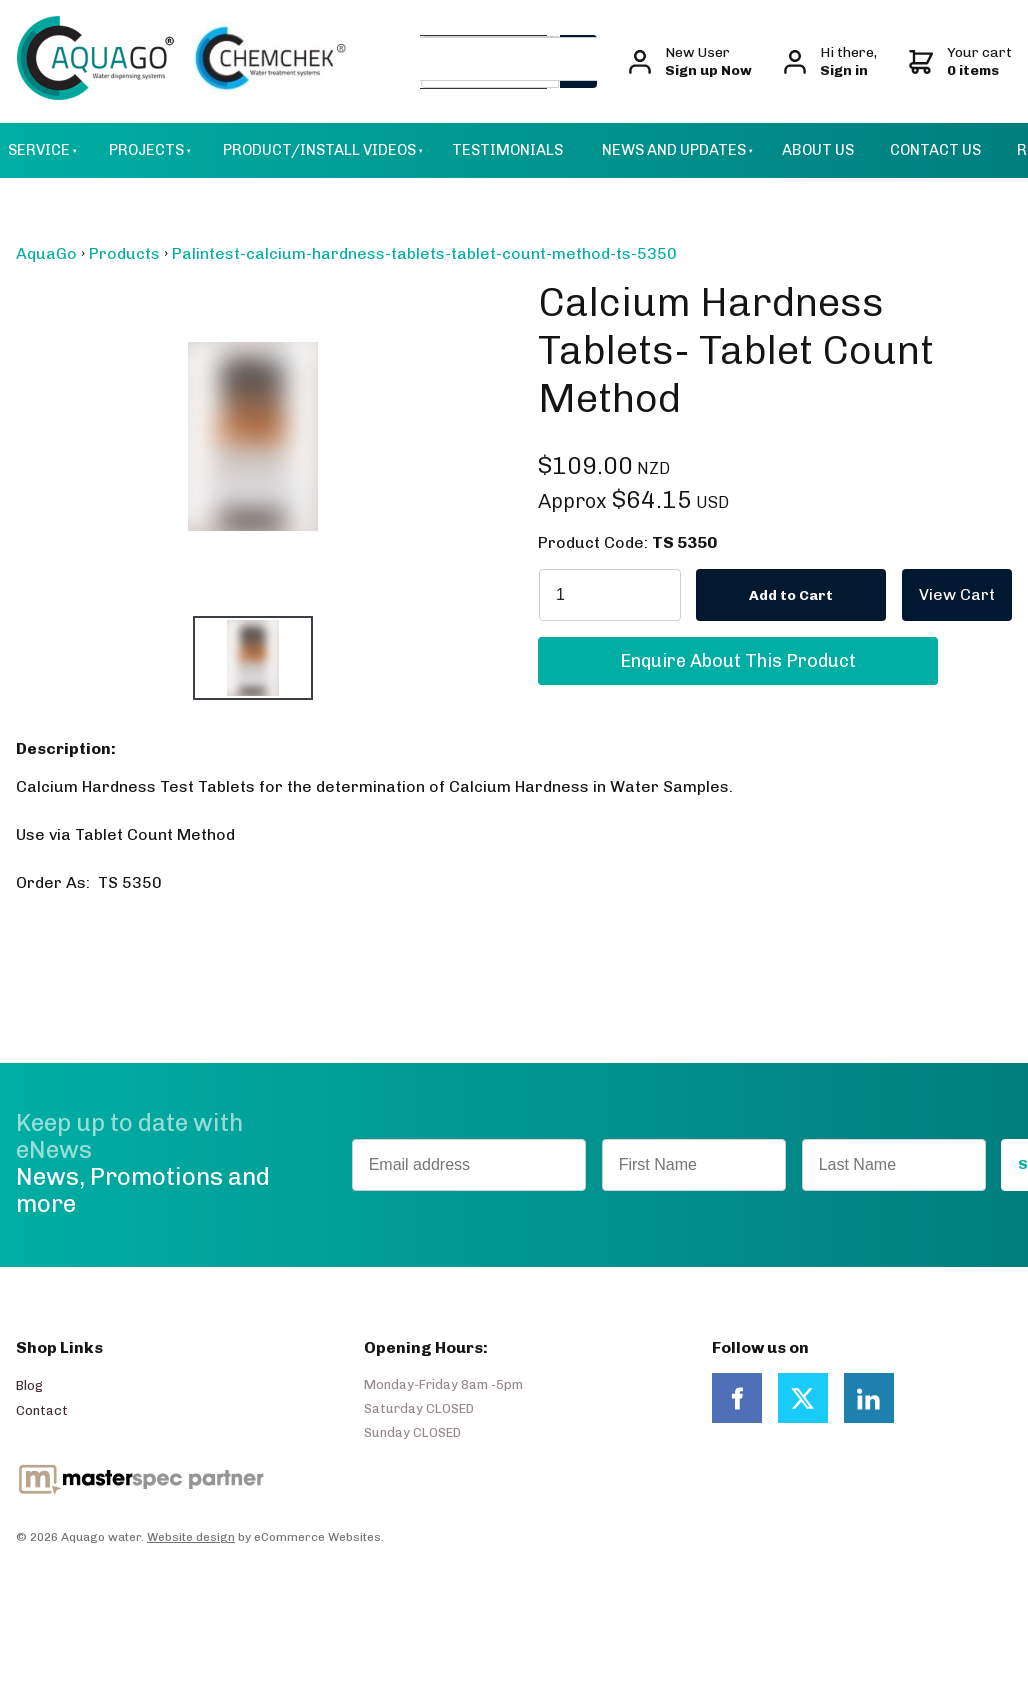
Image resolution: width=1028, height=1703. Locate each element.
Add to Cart (791, 595)
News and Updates (674, 150)
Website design (191, 1537)
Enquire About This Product (738, 647)
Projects (146, 150)
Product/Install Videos (319, 150)
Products (124, 253)
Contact (42, 1410)
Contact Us (935, 150)
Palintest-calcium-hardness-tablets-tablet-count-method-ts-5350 (424, 253)
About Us (818, 150)
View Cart (940, 577)
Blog (29, 1385)
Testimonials (507, 150)
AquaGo (46, 253)
